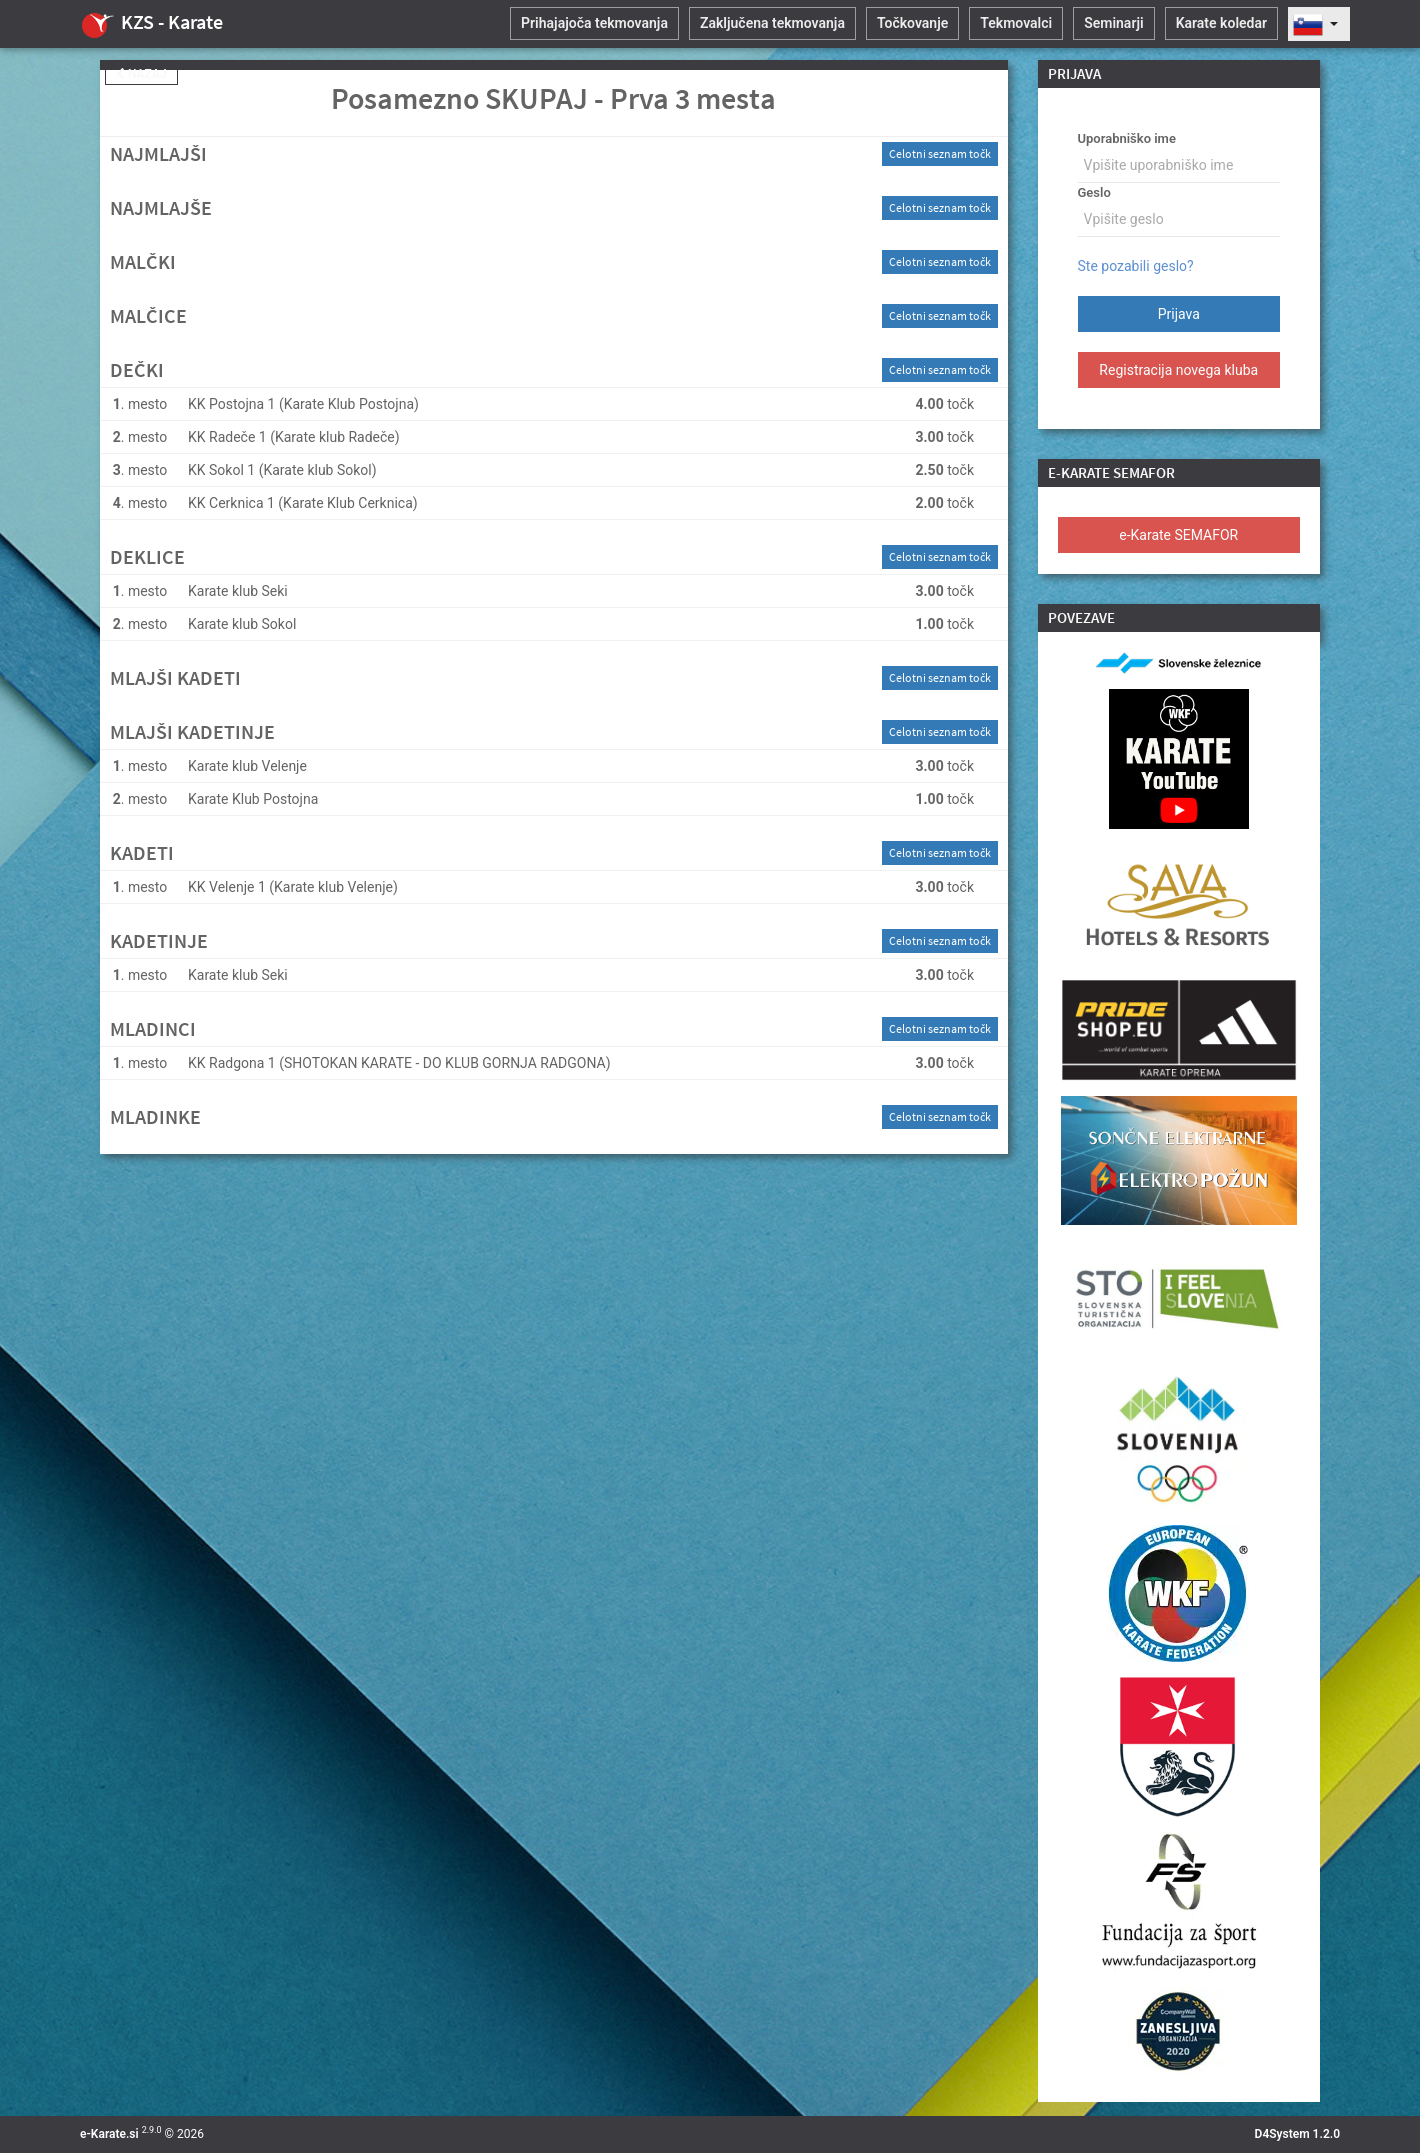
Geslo (1094, 192)
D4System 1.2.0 (1297, 2134)
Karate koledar (1221, 23)
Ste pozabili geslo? (1136, 266)
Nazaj (141, 74)
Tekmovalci (1016, 23)
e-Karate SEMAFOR (1178, 535)
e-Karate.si (109, 2134)
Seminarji (1113, 23)
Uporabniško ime (1127, 138)
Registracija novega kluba (1178, 370)
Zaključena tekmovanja (772, 23)
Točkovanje (912, 23)
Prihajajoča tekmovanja (594, 23)
